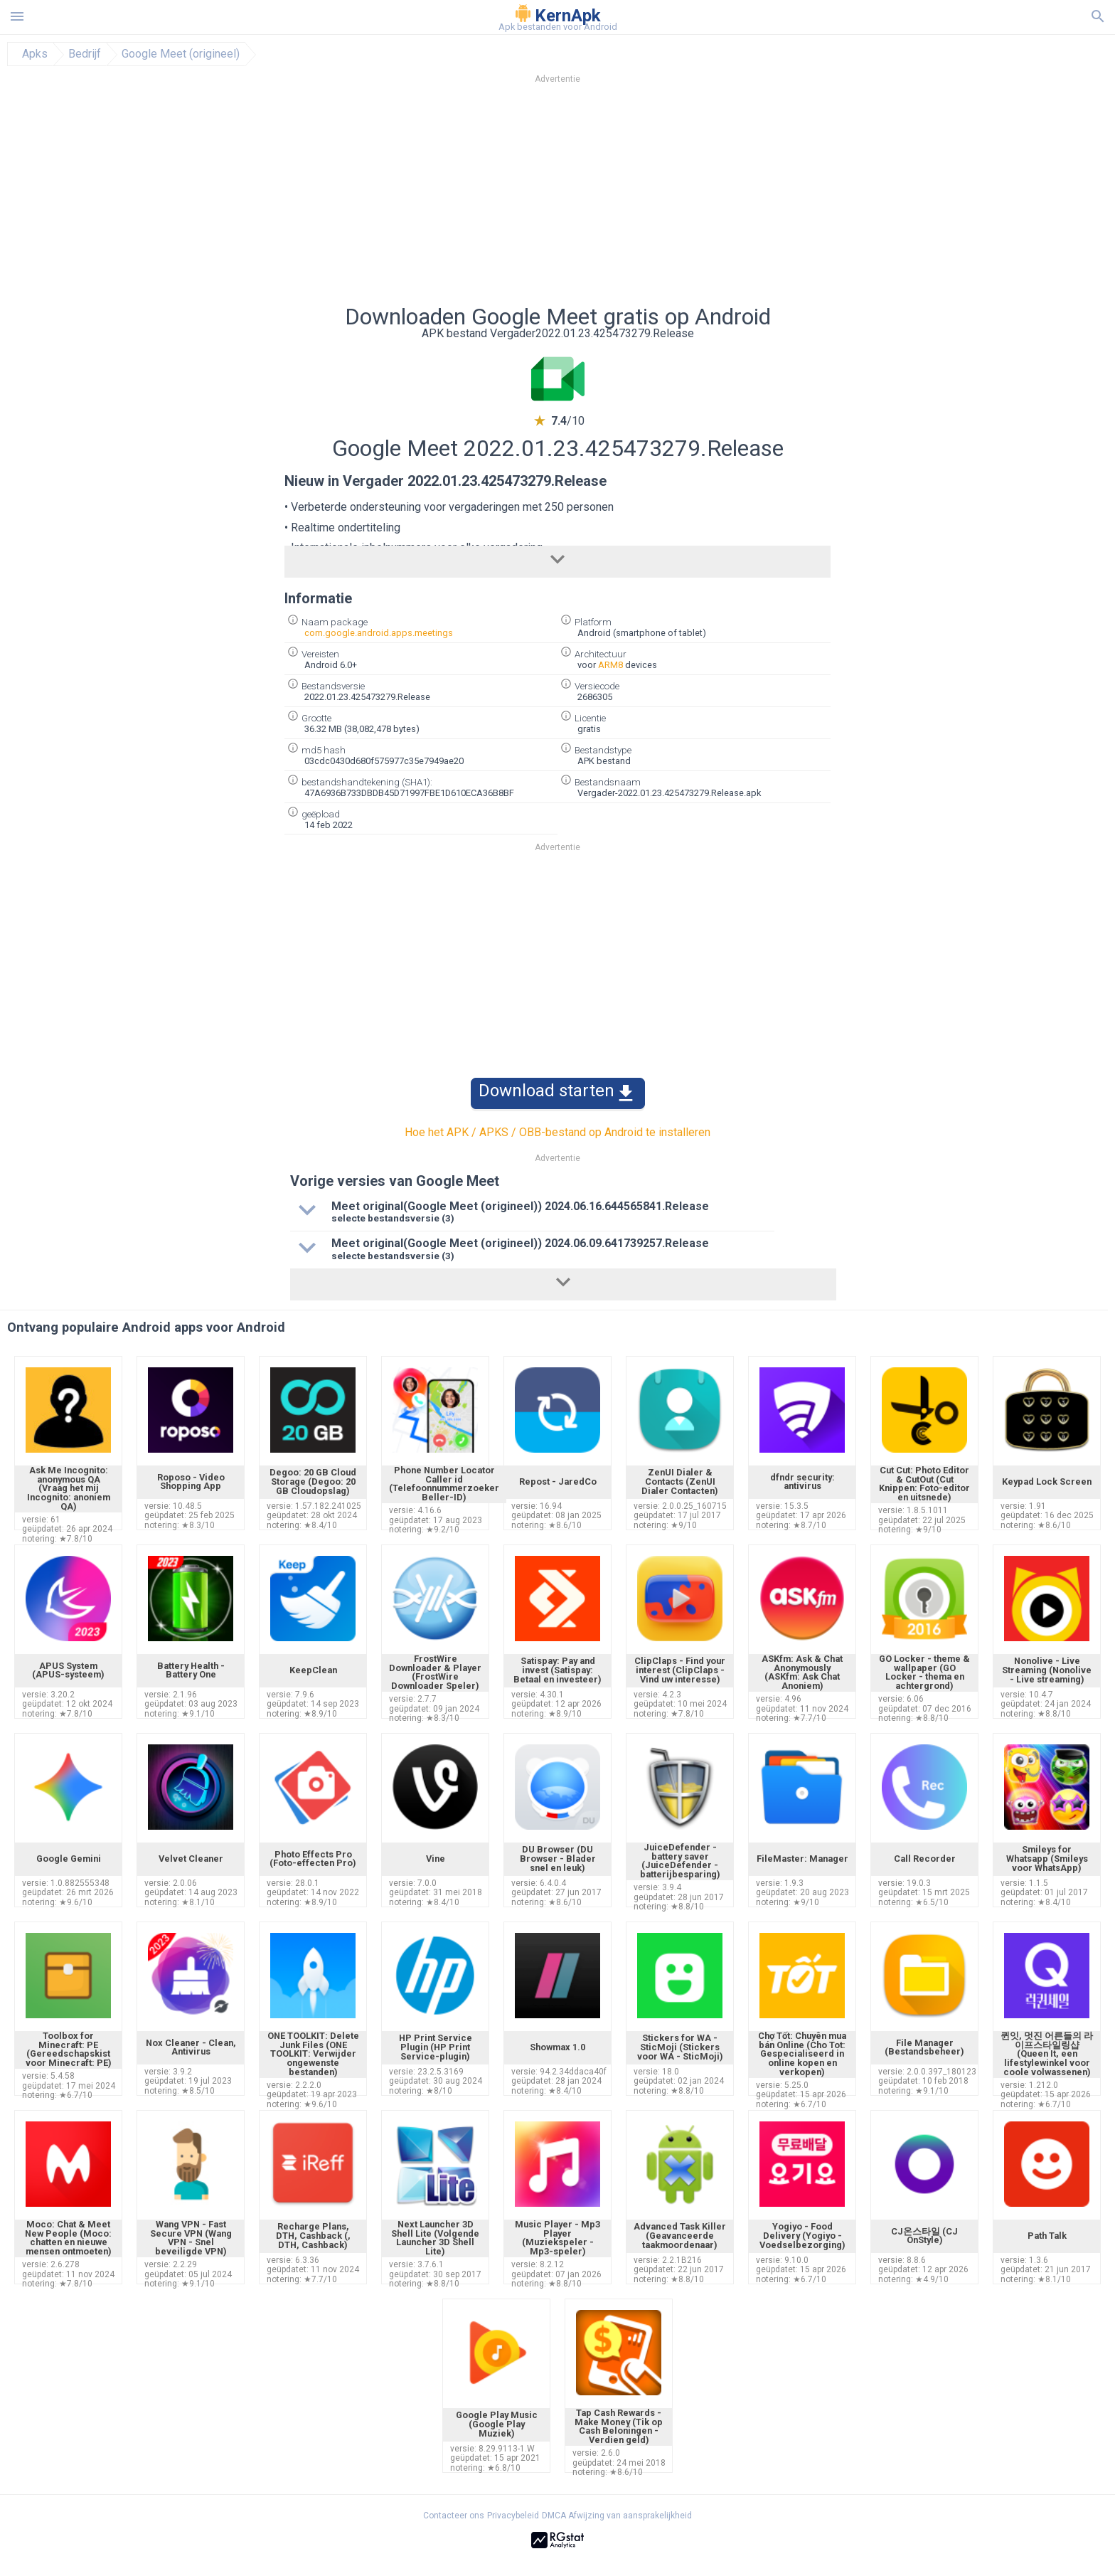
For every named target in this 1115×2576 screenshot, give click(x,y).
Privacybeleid (513, 2516)
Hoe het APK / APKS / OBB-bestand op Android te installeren (557, 1132)
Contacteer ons (453, 2516)
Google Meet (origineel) (181, 54)
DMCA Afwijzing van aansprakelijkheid (617, 2516)
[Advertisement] (643, 198)
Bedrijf (84, 54)
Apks (35, 54)
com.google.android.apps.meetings (378, 632)
